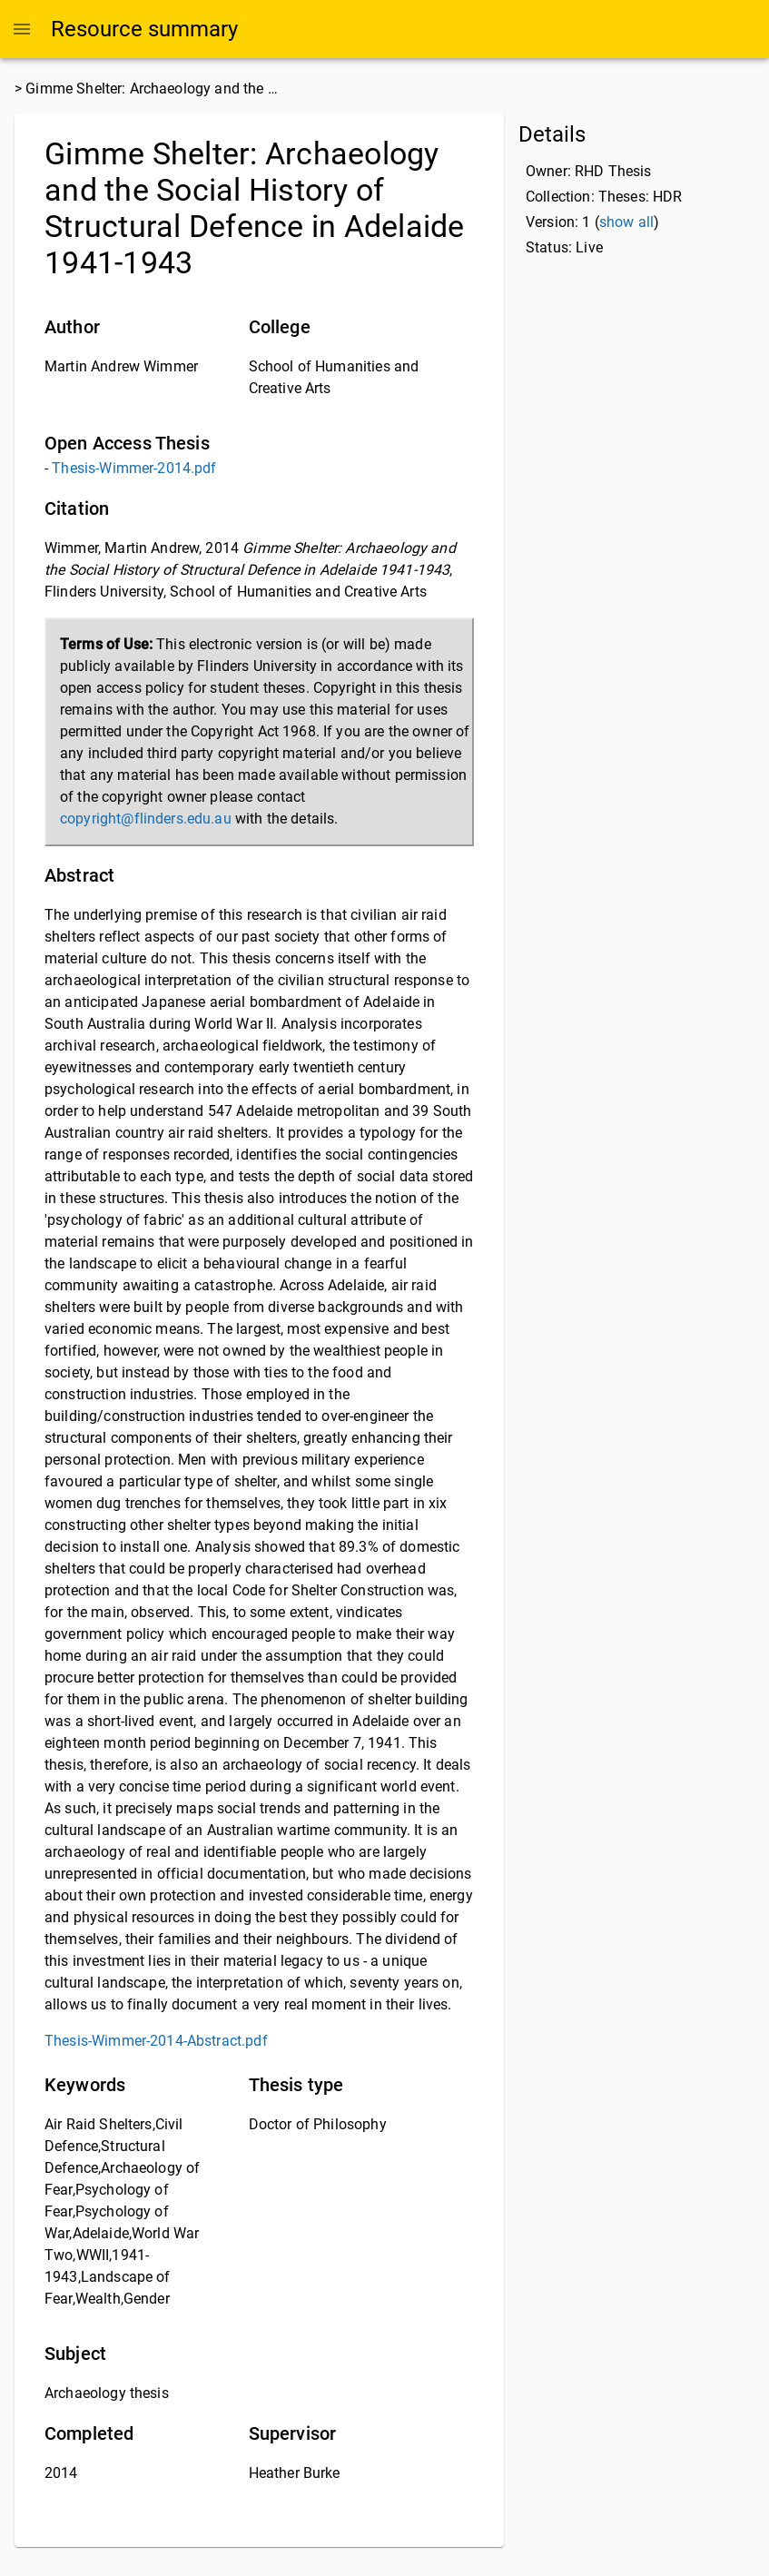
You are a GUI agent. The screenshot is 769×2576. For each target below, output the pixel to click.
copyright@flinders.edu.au (146, 818)
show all (626, 222)
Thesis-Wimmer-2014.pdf (134, 468)
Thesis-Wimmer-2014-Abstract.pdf (156, 2040)
